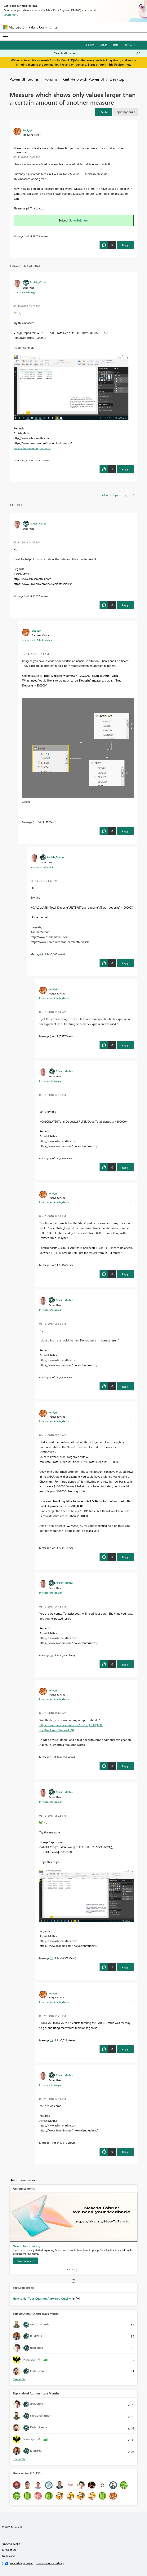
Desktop (117, 79)
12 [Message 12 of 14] (25, 460)
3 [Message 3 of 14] (33, 822)
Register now (122, 64)
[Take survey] (25, 2261)
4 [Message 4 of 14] (42, 954)
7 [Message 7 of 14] (50, 1264)
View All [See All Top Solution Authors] (19, 2379)
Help (115, 44)
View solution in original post (32, 448)
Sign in (103, 44)
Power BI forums (24, 79)
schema (26, 801)
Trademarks (8, 2555)
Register (89, 44)
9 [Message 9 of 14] (50, 1547)
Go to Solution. (78, 220)
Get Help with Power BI (83, 79)
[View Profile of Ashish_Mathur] (38, 282)
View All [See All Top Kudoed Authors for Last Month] (19, 2459)
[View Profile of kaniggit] (28, 130)
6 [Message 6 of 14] (50, 1158)
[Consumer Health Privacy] (50, 2563)
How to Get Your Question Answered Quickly (42, 2298)
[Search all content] (97, 53)
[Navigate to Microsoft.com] (13, 27)
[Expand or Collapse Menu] (5, 37)
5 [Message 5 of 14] (50, 1036)
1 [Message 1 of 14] (25, 236)
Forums (50, 79)
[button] (103, 112)
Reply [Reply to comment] (125, 469)
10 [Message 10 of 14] (51, 1655)
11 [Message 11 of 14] (51, 1756)
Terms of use (9, 2549)
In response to (24, 292)
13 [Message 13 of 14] (51, 2040)
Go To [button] (128, 44)
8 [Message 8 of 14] (50, 1377)
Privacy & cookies (11, 2543)
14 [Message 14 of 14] (51, 2142)
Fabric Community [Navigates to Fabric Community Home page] (43, 27)
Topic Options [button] (124, 112)
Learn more (11, 14)
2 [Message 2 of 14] (25, 596)
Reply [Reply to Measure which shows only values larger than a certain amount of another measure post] (125, 245)
